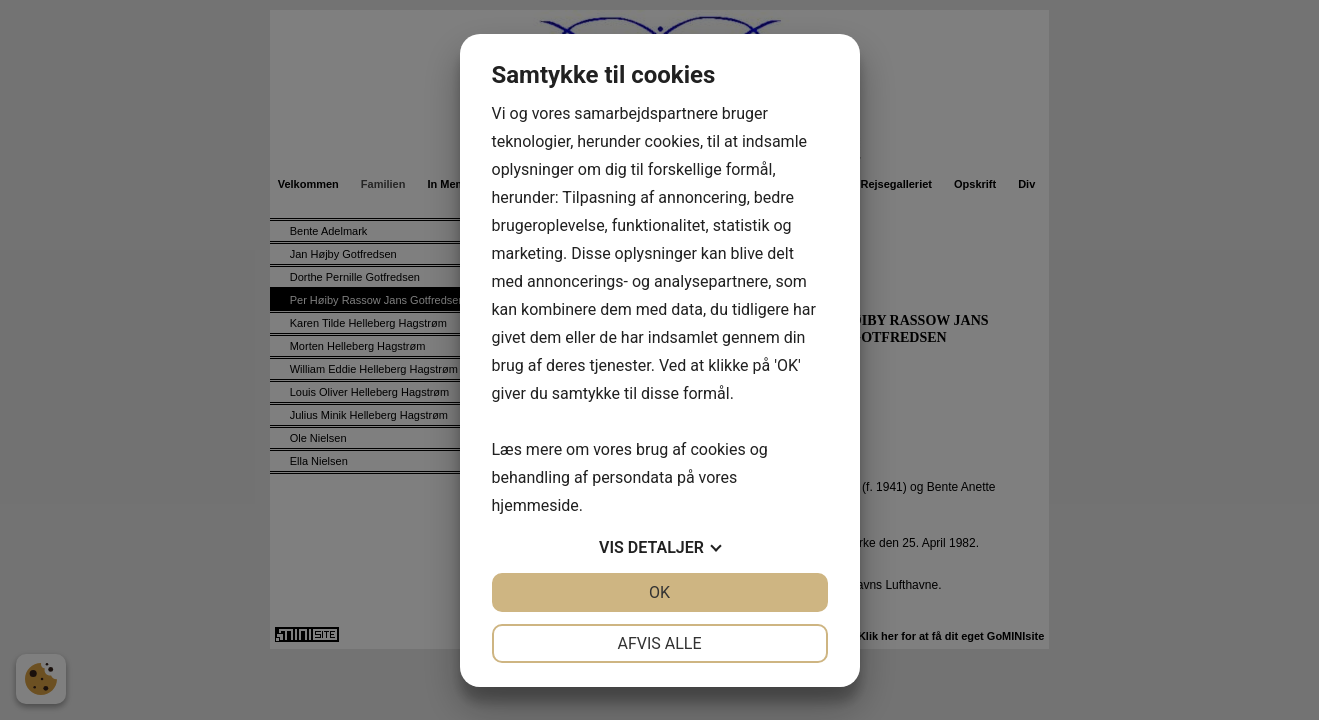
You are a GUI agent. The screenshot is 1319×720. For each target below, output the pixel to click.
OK (659, 592)
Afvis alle (659, 643)
